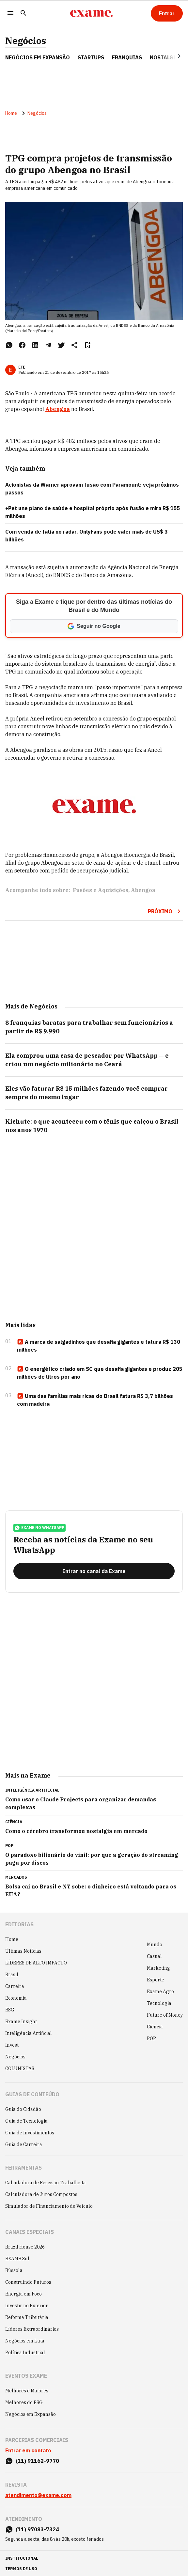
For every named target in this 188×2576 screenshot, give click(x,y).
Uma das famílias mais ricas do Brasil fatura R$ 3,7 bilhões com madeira (95, 1400)
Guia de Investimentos (29, 2133)
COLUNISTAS (19, 2068)
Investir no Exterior (26, 2306)
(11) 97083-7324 (37, 2529)
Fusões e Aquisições (100, 890)
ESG (9, 2010)
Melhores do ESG (24, 2402)
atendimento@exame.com (38, 2495)
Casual (154, 1956)
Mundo (154, 1944)
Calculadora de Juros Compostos (41, 2194)
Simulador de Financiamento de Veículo (49, 2206)
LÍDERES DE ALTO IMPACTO (36, 1963)
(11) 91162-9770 (37, 2461)
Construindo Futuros (28, 2282)
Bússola (14, 2270)
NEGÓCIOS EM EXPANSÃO (37, 57)
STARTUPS (91, 57)
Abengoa (57, 409)
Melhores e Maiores (26, 2391)
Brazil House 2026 (25, 2247)
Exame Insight (21, 2021)
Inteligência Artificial (28, 2033)
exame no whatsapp (39, 1527)
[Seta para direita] (171, 56)
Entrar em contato (28, 2450)
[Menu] (10, 13)
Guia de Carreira (23, 2144)
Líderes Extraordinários (32, 2329)
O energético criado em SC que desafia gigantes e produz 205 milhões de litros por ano (99, 1373)
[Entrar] (167, 13)
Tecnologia (159, 2003)
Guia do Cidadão (23, 2109)
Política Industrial (25, 2353)
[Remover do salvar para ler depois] (87, 345)
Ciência (155, 2027)
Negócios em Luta (24, 2341)
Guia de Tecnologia (26, 2121)
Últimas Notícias (23, 1951)
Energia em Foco (23, 2294)
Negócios (25, 41)
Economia (16, 1998)
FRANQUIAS (127, 57)
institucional (21, 2558)
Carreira (14, 1986)
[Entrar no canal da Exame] (94, 1571)
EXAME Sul (17, 2259)
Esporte (155, 1980)
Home (11, 113)
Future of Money (165, 2015)
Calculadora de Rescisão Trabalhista (45, 2183)
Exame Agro (160, 1991)
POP (151, 2038)
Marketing (158, 1968)
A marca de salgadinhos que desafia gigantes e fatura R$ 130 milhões (98, 1346)
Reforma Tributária (26, 2317)
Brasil (11, 1974)
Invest (12, 2045)
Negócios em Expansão (30, 2414)
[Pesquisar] (23, 13)
